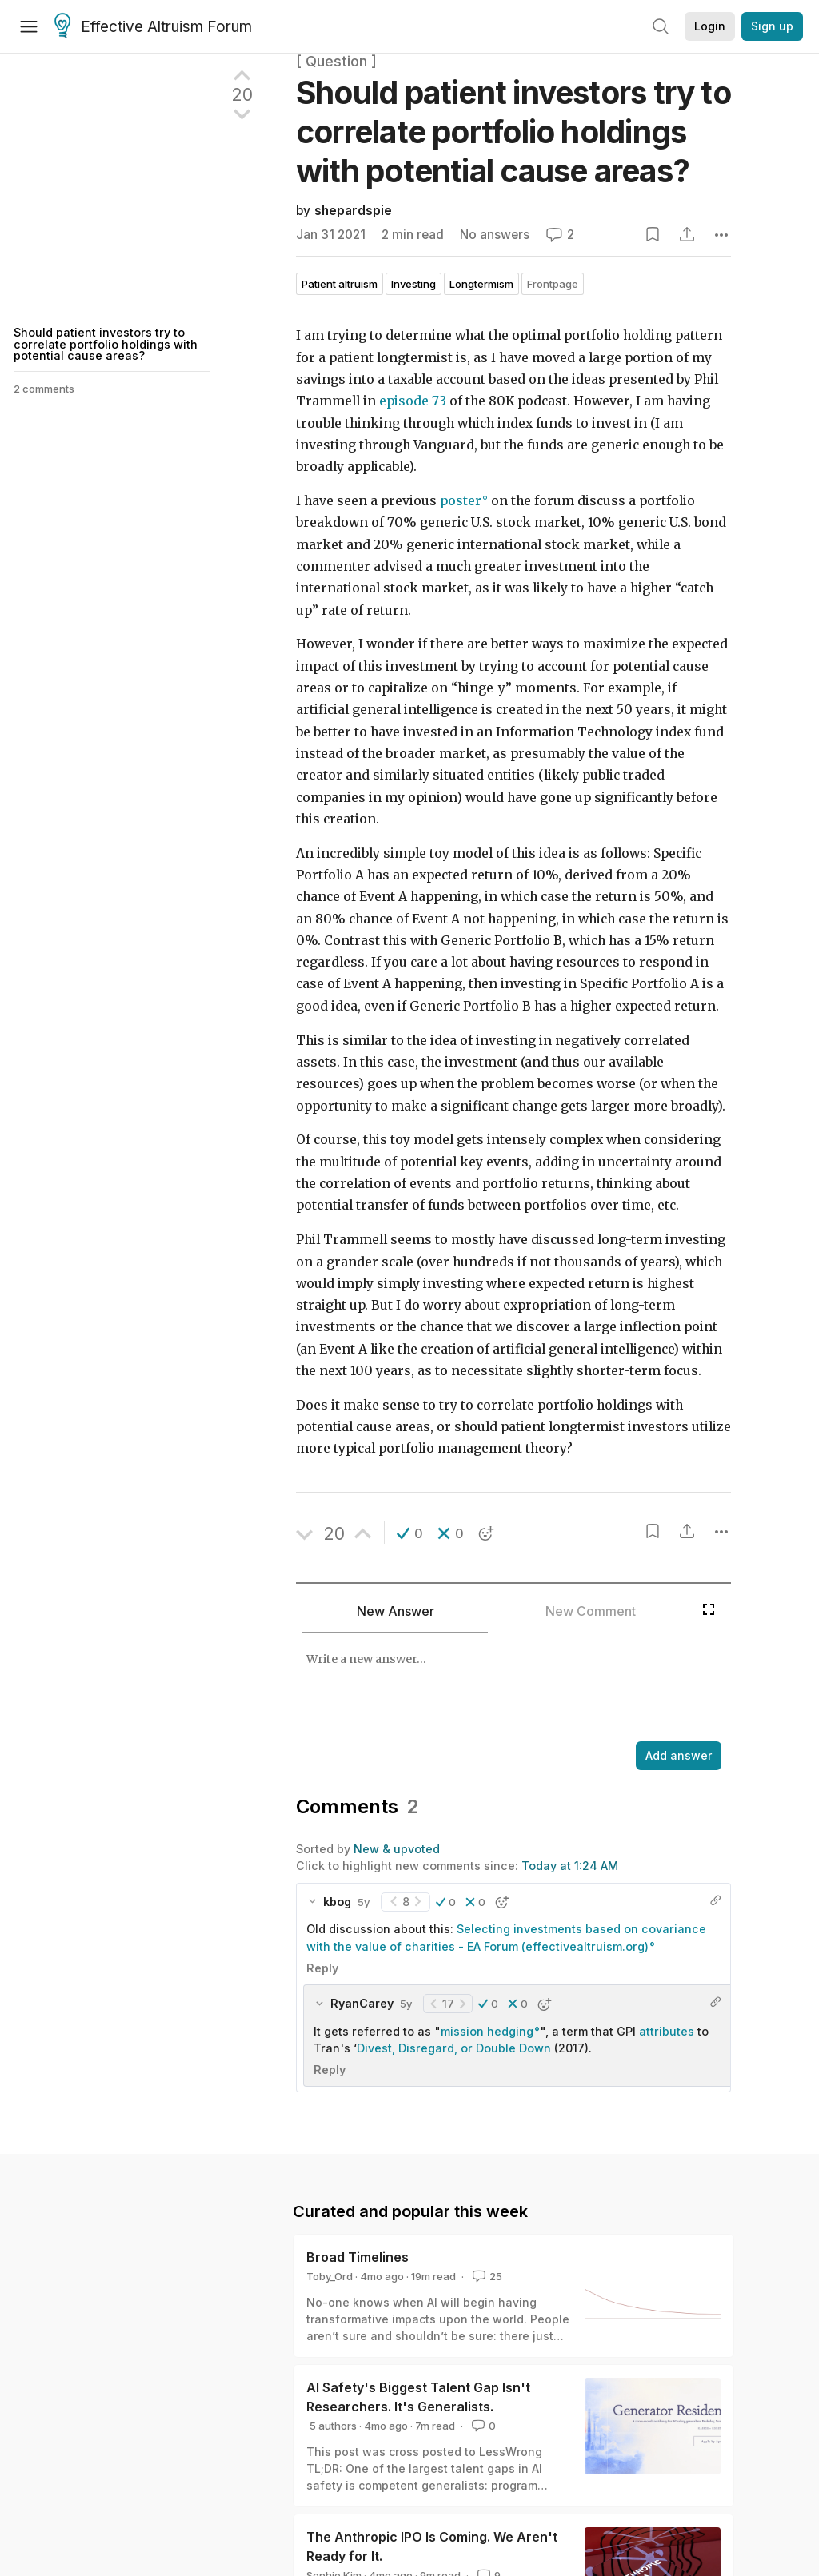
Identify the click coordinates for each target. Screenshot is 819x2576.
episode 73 (412, 401)
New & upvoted (397, 1849)
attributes (666, 2031)
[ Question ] (336, 61)
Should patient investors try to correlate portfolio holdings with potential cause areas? (106, 343)
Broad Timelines (357, 2257)
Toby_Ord (329, 2276)
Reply (322, 1968)
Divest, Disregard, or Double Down (454, 2048)
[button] (410, 1533)
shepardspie (353, 210)
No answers (494, 234)
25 (485, 2276)
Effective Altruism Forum (153, 27)
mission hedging (487, 2031)
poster (460, 500)
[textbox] (510, 1689)
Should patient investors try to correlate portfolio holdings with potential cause (513, 131)
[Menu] (29, 26)
